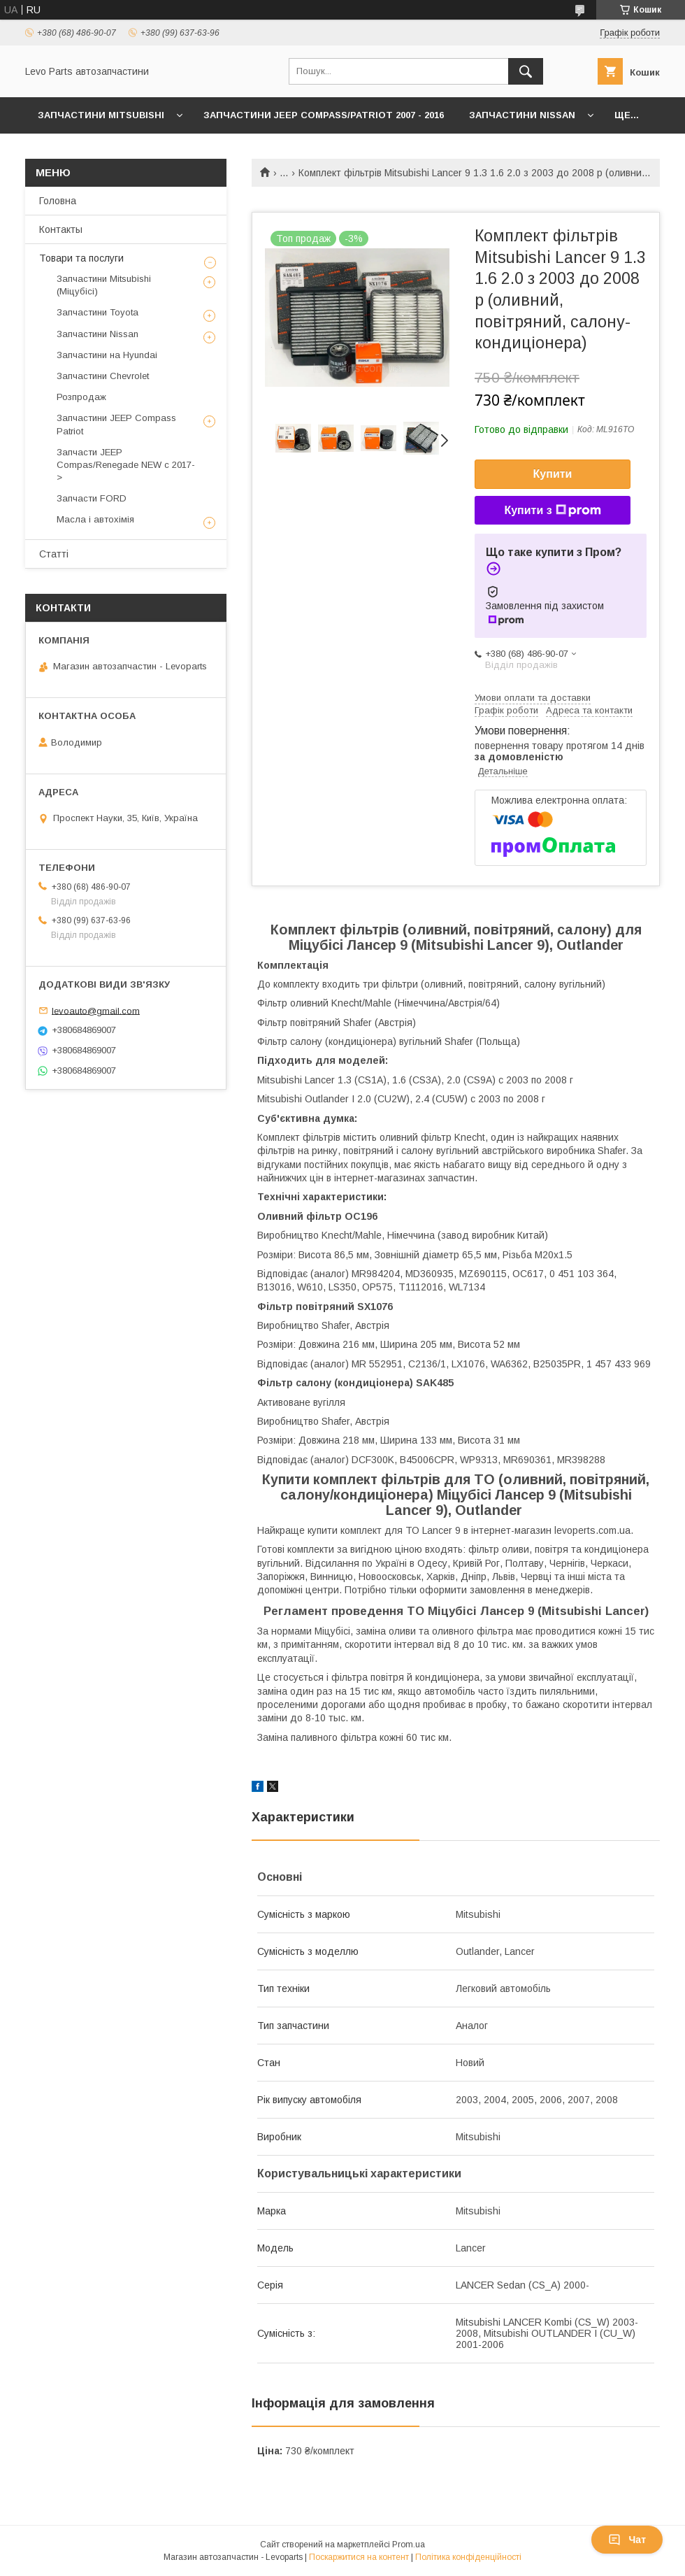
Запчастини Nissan (522, 115)
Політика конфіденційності (468, 2557)
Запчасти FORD (92, 498)
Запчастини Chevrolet (103, 376)
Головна (57, 200)
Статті (53, 554)
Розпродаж (81, 397)
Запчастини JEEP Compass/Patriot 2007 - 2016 (323, 115)
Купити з (552, 510)
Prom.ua (408, 2544)
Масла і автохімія (95, 519)
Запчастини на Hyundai (107, 355)
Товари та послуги (81, 258)
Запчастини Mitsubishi (101, 115)
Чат (627, 2539)
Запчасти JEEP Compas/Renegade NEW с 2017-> (126, 465)
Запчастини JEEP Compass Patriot (116, 424)
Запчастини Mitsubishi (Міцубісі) (104, 285)
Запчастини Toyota (97, 312)
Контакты (60, 229)
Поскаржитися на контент (359, 2557)
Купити (552, 474)
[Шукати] (525, 71)
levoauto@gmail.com (96, 1010)
